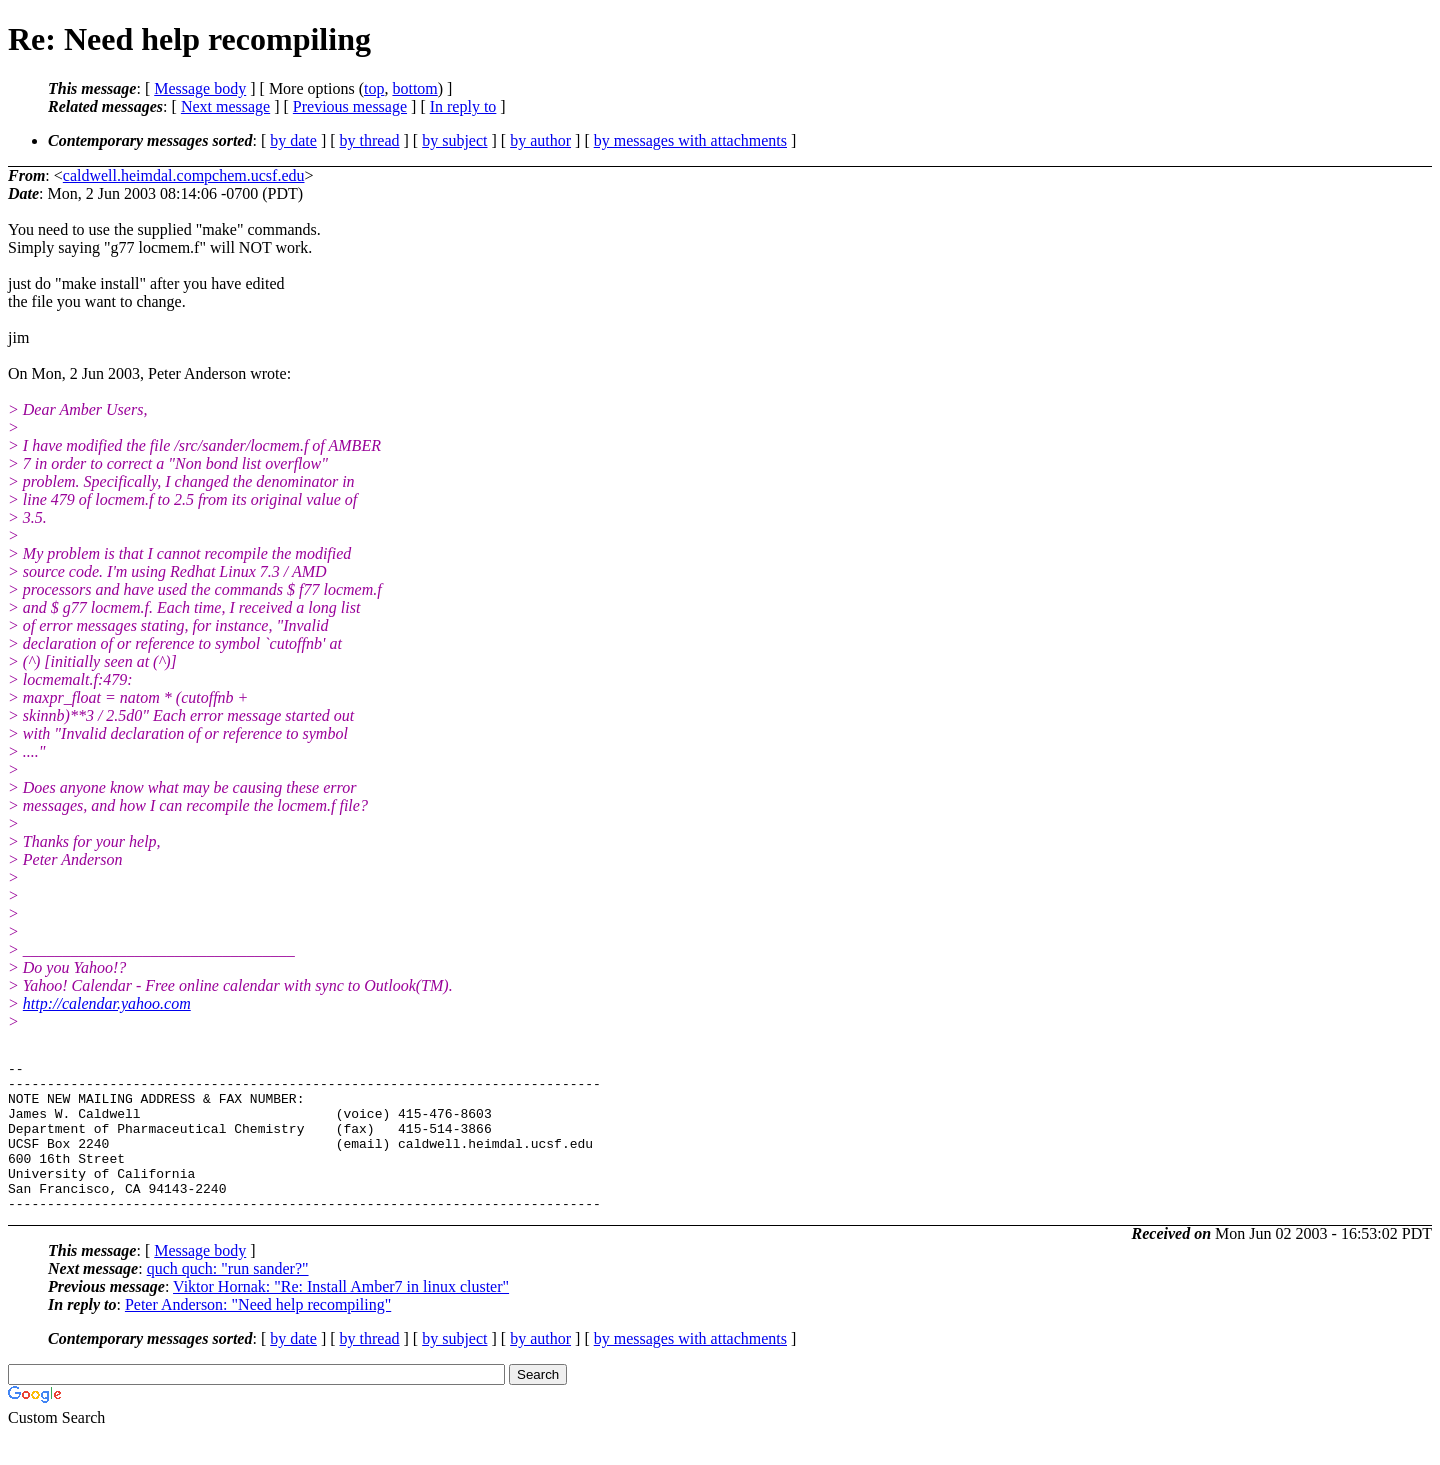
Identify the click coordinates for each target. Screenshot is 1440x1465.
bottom (414, 88)
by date (293, 140)
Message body (200, 88)
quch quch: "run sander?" (228, 1298)
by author (540, 140)
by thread (370, 140)
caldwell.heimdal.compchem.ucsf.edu (184, 175)
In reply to (463, 106)
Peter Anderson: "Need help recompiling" (258, 1334)
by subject (454, 140)
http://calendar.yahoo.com (107, 1003)
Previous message (350, 106)
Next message (225, 106)
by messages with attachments (690, 140)
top (374, 88)
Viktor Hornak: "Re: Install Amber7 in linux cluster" (341, 1316)
